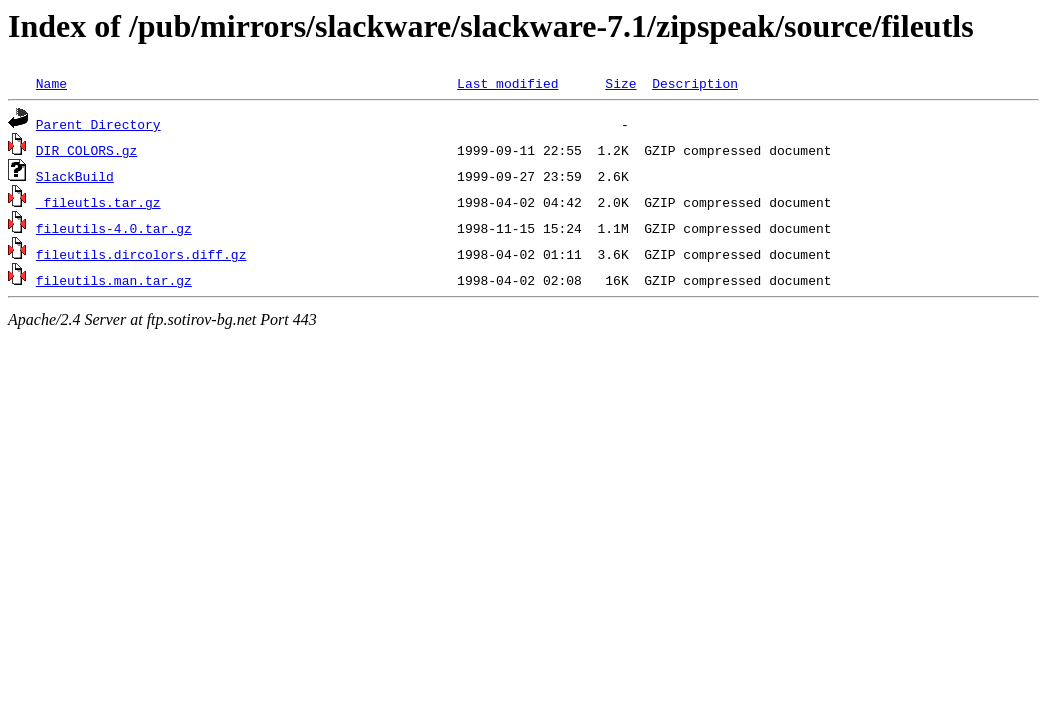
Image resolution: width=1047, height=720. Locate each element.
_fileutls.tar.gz (98, 202)
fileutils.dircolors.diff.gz (141, 254)
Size (620, 83)
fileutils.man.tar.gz (114, 280)
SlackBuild (75, 176)
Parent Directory (98, 124)
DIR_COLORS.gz (86, 150)
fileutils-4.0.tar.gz (114, 228)
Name (51, 83)
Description (695, 83)
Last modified (507, 83)
